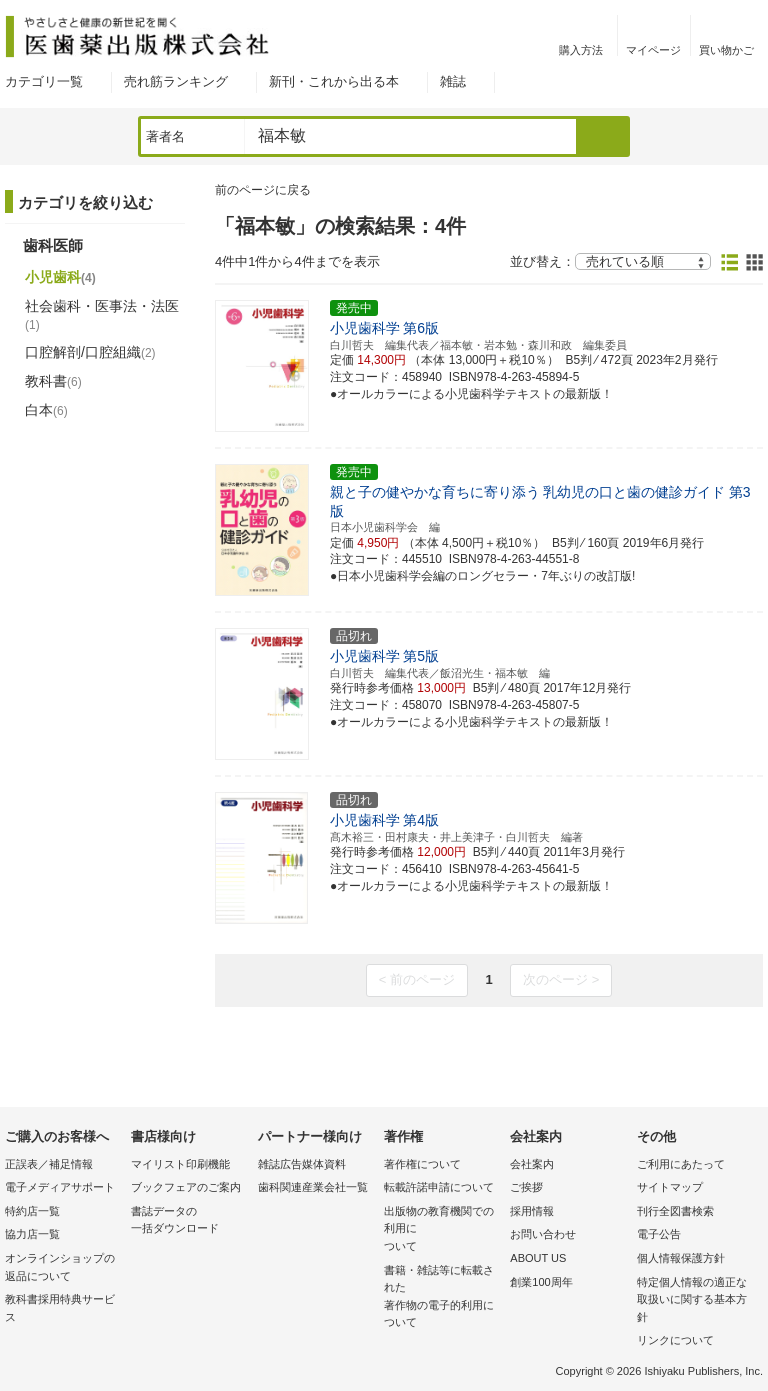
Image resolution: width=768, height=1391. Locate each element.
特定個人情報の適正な (695, 1301)
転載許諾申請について (439, 1187)
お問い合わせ (543, 1234)
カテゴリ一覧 (44, 81)
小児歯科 (60, 277)
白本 (46, 410)
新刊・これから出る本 (334, 81)
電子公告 (659, 1234)
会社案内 (532, 1164)
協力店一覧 (32, 1234)
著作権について (422, 1164)
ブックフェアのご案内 (186, 1187)
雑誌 (453, 81)
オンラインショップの (63, 1268)
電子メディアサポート (60, 1187)
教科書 (53, 381)
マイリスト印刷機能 (180, 1164)
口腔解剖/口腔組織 (90, 352)
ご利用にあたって (681, 1164)
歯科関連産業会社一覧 (313, 1187)
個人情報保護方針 (681, 1258)
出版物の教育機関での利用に (442, 1230)
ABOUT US (538, 1258)
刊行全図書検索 (675, 1211)
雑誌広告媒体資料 (302, 1164)
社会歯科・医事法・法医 (102, 315)
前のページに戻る (263, 190)
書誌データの (189, 1221)
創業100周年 (541, 1282)
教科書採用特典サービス (60, 1308)
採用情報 (532, 1211)
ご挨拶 (526, 1187)
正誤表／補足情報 (49, 1164)
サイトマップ (670, 1187)
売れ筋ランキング (176, 81)
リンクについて (675, 1340)
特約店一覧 (32, 1211)
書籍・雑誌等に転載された (442, 1298)
